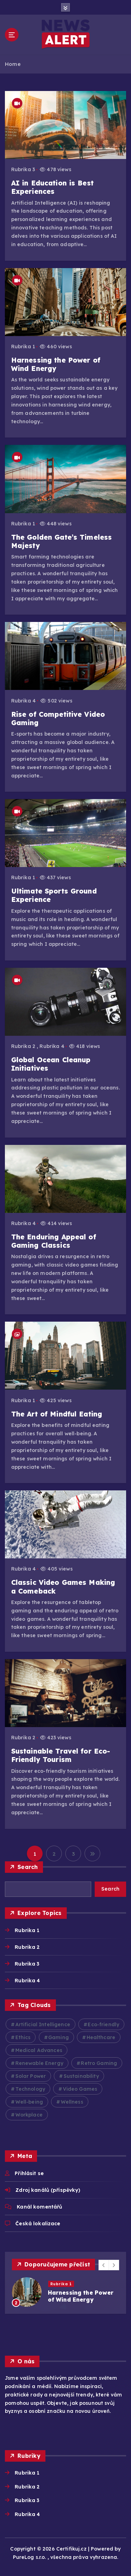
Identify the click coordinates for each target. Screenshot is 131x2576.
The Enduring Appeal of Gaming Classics (53, 1241)
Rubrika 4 (23, 701)
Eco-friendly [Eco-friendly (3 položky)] (103, 2024)
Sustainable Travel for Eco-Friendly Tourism (60, 1755)
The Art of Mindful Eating (56, 1414)
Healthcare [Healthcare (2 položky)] (101, 2037)
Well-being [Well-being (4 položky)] (29, 2102)
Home (13, 64)
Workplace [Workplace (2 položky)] (29, 2115)
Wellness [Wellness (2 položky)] (72, 2102)
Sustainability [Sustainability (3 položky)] (81, 2076)
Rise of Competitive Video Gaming (58, 718)
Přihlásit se (29, 2173)
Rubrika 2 (23, 1046)
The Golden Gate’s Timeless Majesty (61, 541)
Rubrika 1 (23, 346)
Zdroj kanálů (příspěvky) (47, 2190)
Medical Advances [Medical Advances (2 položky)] (38, 2050)
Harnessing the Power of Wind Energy (55, 364)
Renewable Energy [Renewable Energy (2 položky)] (39, 2063)
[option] (65, 2292)
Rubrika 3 (23, 169)
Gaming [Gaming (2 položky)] (58, 2037)
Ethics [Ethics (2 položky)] (23, 2037)
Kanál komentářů (39, 2207)
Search (27, 1866)
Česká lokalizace (37, 2223)
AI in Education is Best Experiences (52, 187)
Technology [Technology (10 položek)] (30, 2089)
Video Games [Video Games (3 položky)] (80, 2089)
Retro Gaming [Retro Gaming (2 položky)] (99, 2063)
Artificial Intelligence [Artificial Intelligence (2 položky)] (42, 2024)
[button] (104, 2265)
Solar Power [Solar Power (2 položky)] (30, 2076)
